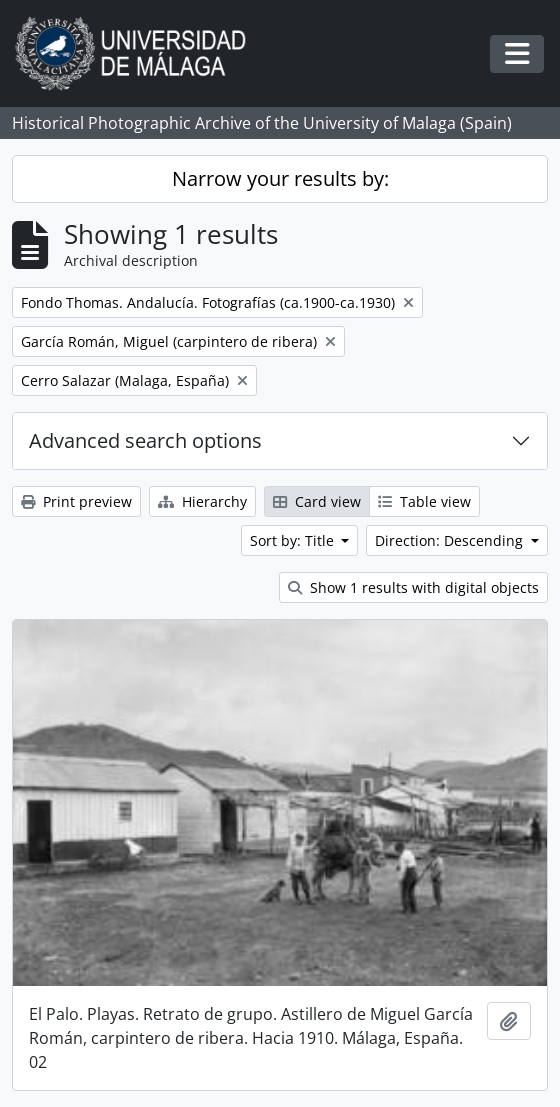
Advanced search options (145, 440)
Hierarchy (202, 501)
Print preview (76, 501)
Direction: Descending (451, 540)
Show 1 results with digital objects (413, 587)
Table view (424, 501)
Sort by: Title (294, 540)
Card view (317, 501)
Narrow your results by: (280, 178)
